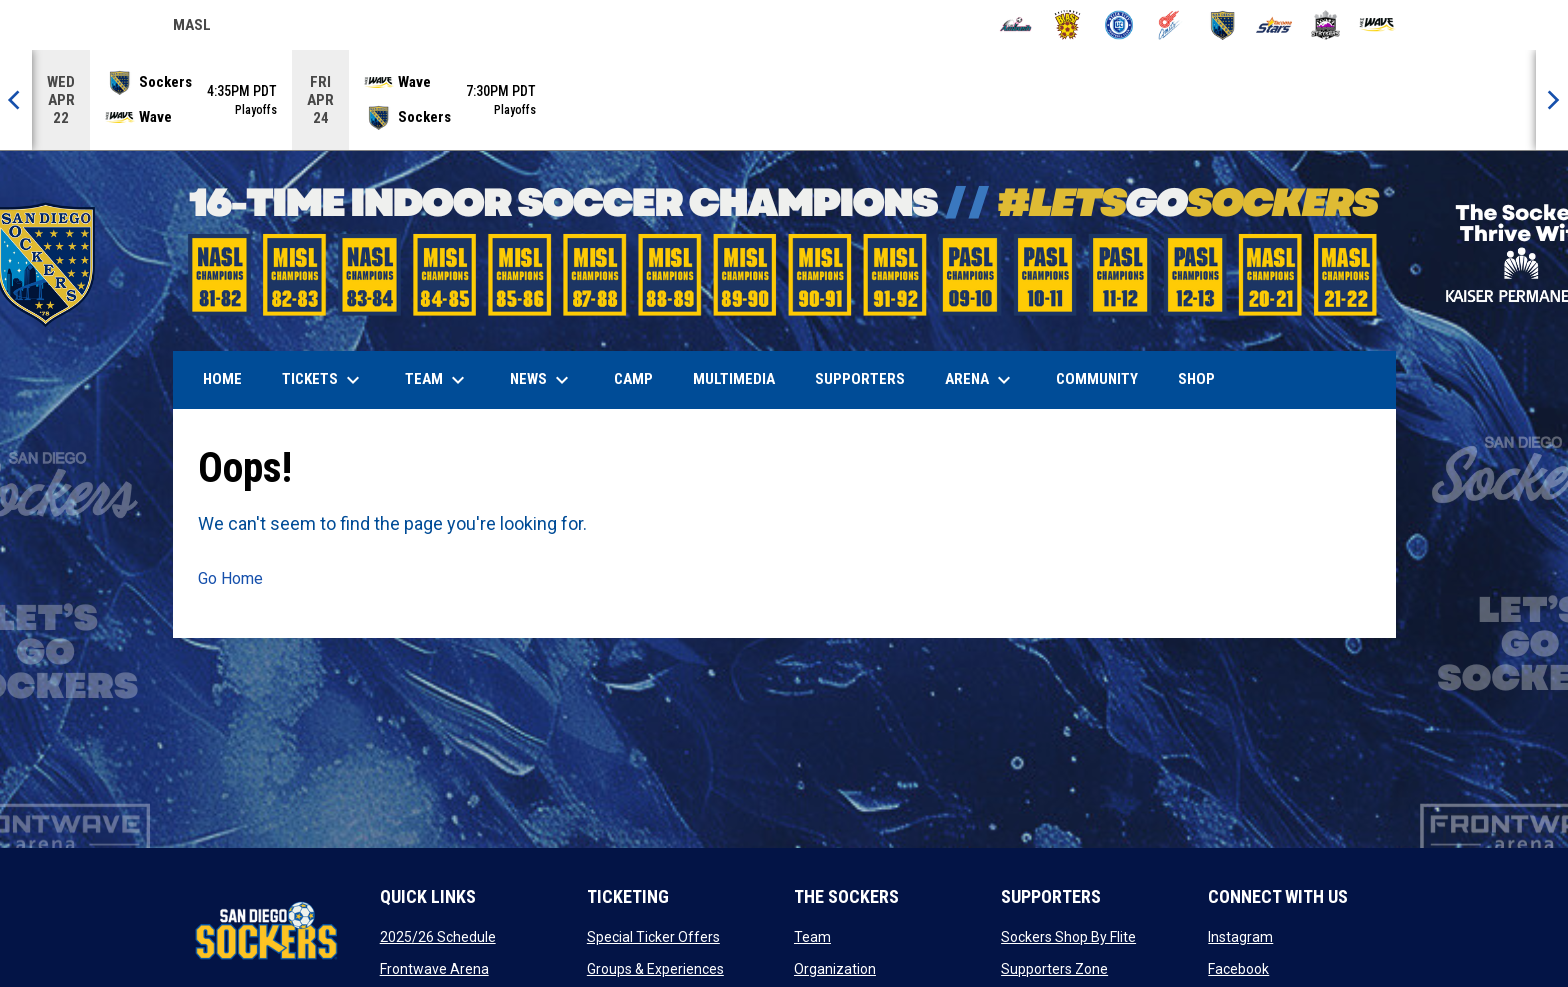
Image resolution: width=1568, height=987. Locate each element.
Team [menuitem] (437, 380)
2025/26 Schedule (438, 937)
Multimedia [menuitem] (734, 379)
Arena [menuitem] (988, 380)
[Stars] (1274, 25)
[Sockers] (1222, 25)
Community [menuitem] (1097, 379)
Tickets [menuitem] (323, 380)
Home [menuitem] (222, 379)
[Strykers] (1325, 25)
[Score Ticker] (784, 100)
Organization (835, 969)
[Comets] (1170, 25)
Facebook (1238, 969)
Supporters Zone (1054, 969)
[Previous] (16, 100)
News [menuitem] (542, 380)
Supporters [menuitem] (860, 379)
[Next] (1552, 100)
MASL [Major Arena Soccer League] (192, 28)
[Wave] (1377, 25)
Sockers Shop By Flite (1068, 937)
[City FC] (1119, 25)
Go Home (230, 578)
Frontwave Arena (434, 969)
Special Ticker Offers (653, 937)
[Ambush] (1015, 25)
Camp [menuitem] (633, 379)
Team (812, 937)
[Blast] (1067, 25)
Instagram (1240, 937)
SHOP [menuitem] (1204, 378)
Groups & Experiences (655, 969)
